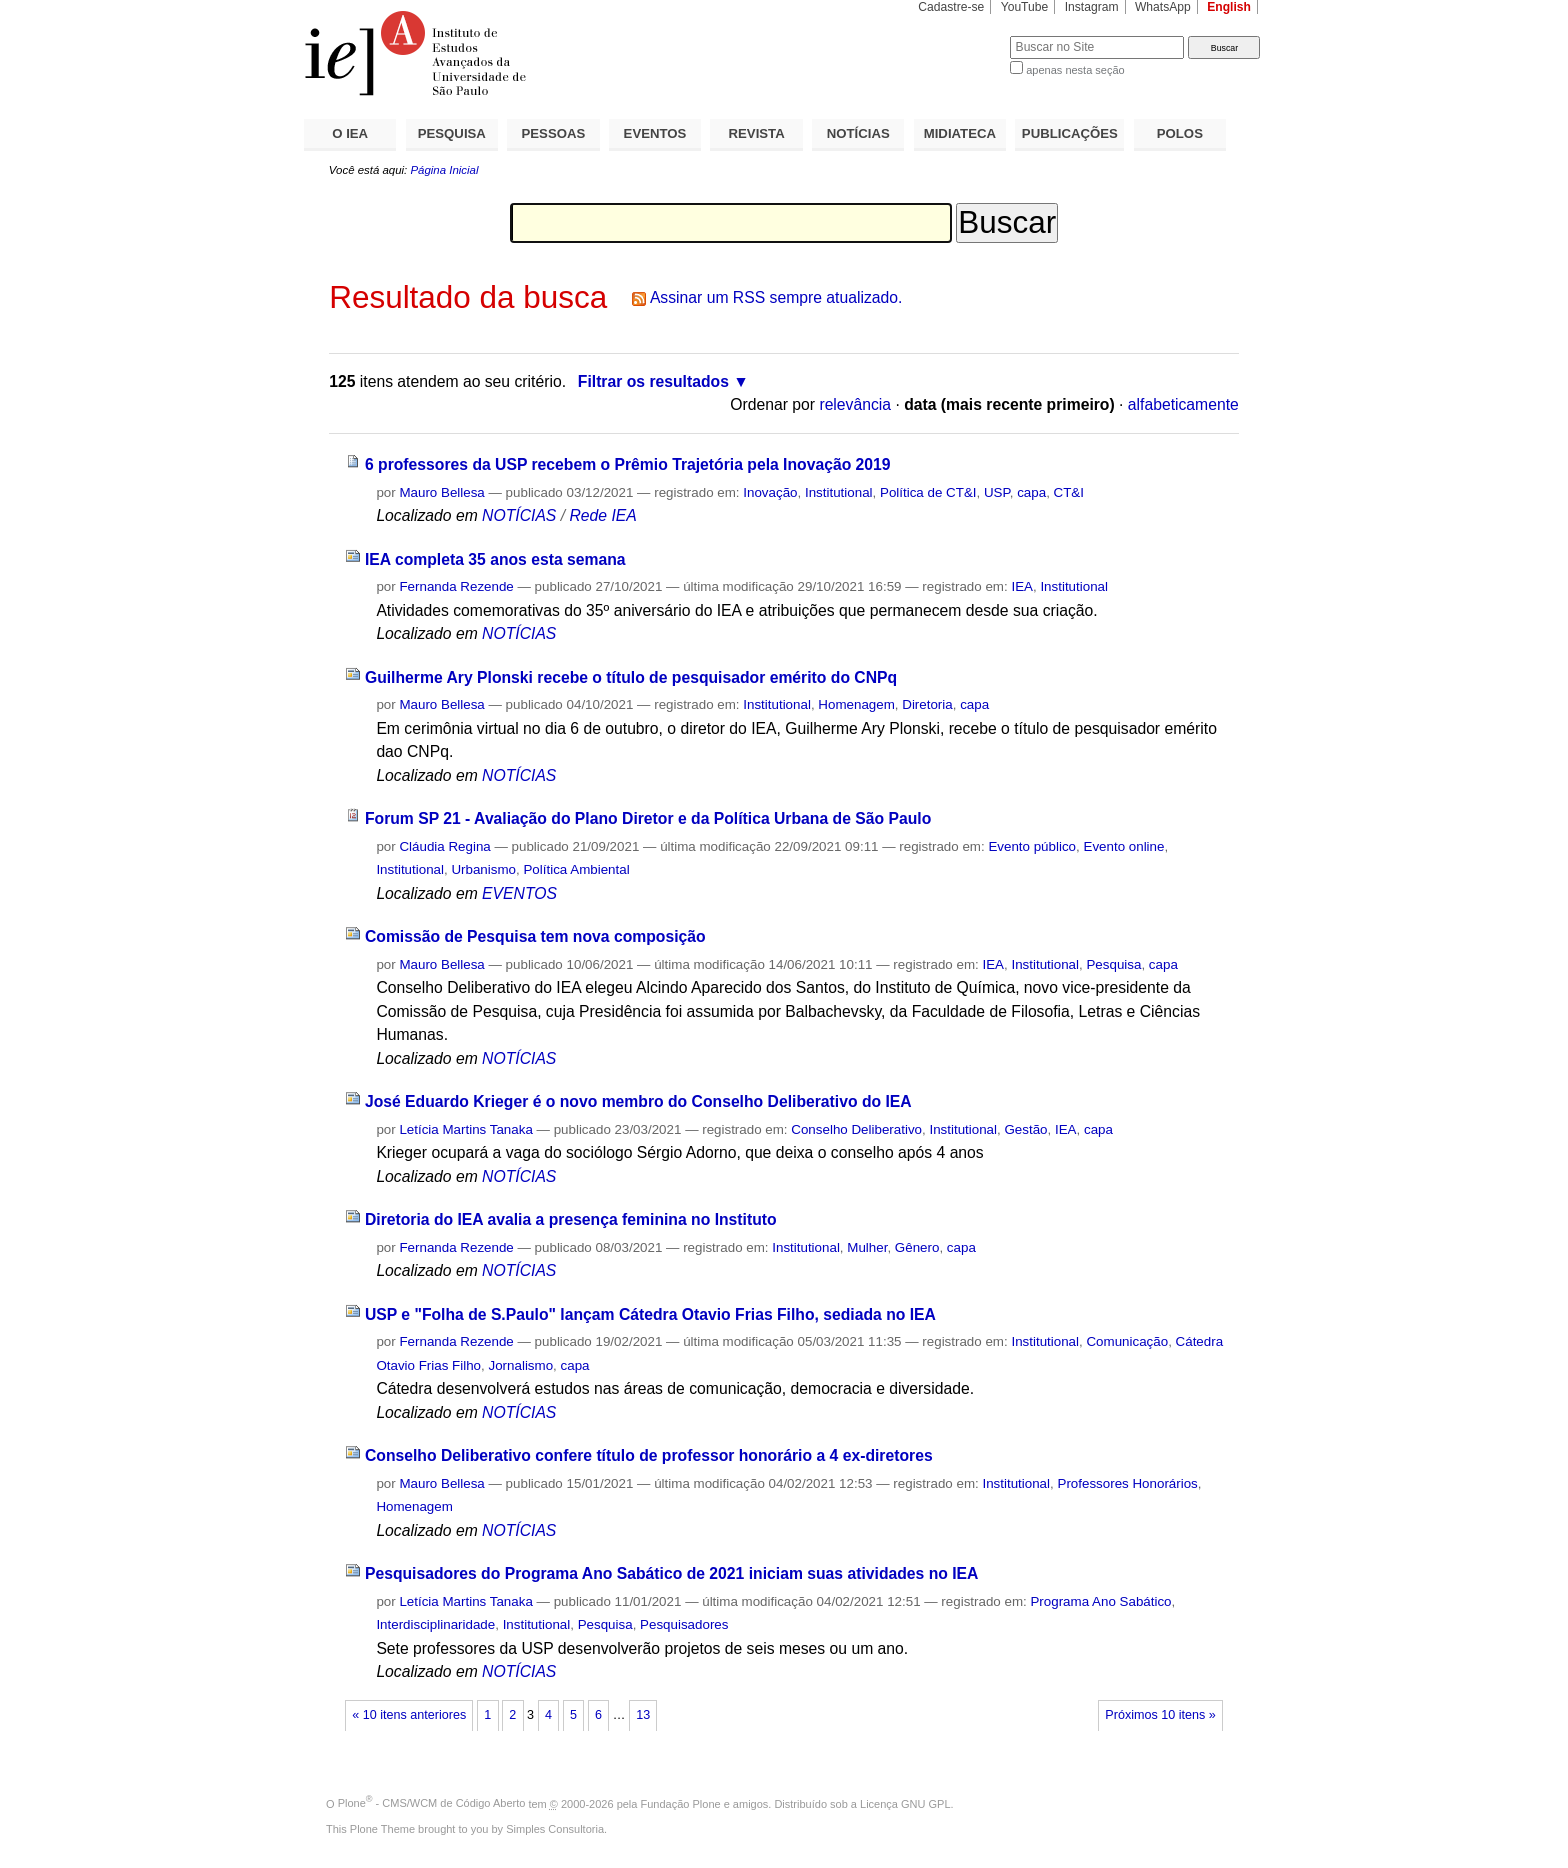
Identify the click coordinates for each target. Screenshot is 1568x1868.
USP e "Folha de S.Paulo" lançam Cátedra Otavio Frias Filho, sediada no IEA (650, 1314)
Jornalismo (521, 1365)
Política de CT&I (928, 492)
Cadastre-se (951, 7)
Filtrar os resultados (653, 381)
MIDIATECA (960, 133)
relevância (855, 404)
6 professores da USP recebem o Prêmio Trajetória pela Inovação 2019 (628, 464)
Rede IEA (602, 515)
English (1229, 7)
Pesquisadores (684, 1624)
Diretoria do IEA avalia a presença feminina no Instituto (571, 1219)
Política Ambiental (576, 869)
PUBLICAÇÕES (1070, 133)
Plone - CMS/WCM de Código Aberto (432, 1803)
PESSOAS (554, 133)
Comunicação (1127, 1341)
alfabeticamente (1183, 404)
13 (643, 1715)
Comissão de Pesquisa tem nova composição (535, 936)
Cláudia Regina (444, 846)
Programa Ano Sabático (1100, 1601)
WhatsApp (1163, 7)
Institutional (839, 492)
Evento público (1032, 846)
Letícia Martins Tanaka (465, 1129)
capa (1031, 492)
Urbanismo (483, 869)
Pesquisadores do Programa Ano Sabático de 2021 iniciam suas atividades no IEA (672, 1573)
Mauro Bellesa (441, 492)
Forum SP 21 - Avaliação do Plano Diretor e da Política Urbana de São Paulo (648, 818)
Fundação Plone (681, 1803)
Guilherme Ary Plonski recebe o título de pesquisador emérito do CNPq (631, 677)
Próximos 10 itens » (1160, 1715)
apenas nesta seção (1075, 70)
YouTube (1025, 7)
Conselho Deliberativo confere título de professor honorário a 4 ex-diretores (649, 1455)
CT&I (1069, 492)
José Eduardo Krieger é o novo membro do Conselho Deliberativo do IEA (638, 1101)
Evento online (1123, 846)
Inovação (770, 492)
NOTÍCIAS (858, 133)
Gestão (1025, 1129)
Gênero (917, 1247)
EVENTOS (655, 133)
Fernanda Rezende (456, 586)
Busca (961, 35)
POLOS (1180, 133)
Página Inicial (444, 170)
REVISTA (757, 133)
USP (997, 492)
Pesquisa (1113, 964)
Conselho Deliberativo (856, 1129)
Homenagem (856, 704)
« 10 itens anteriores (409, 1715)
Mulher (867, 1247)
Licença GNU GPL (905, 1803)
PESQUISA (452, 133)
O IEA (350, 133)
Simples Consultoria (555, 1829)
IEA (1022, 586)
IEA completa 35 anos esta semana (495, 559)
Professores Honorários (1127, 1483)
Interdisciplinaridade (435, 1624)
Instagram (1092, 7)
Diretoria (927, 704)
